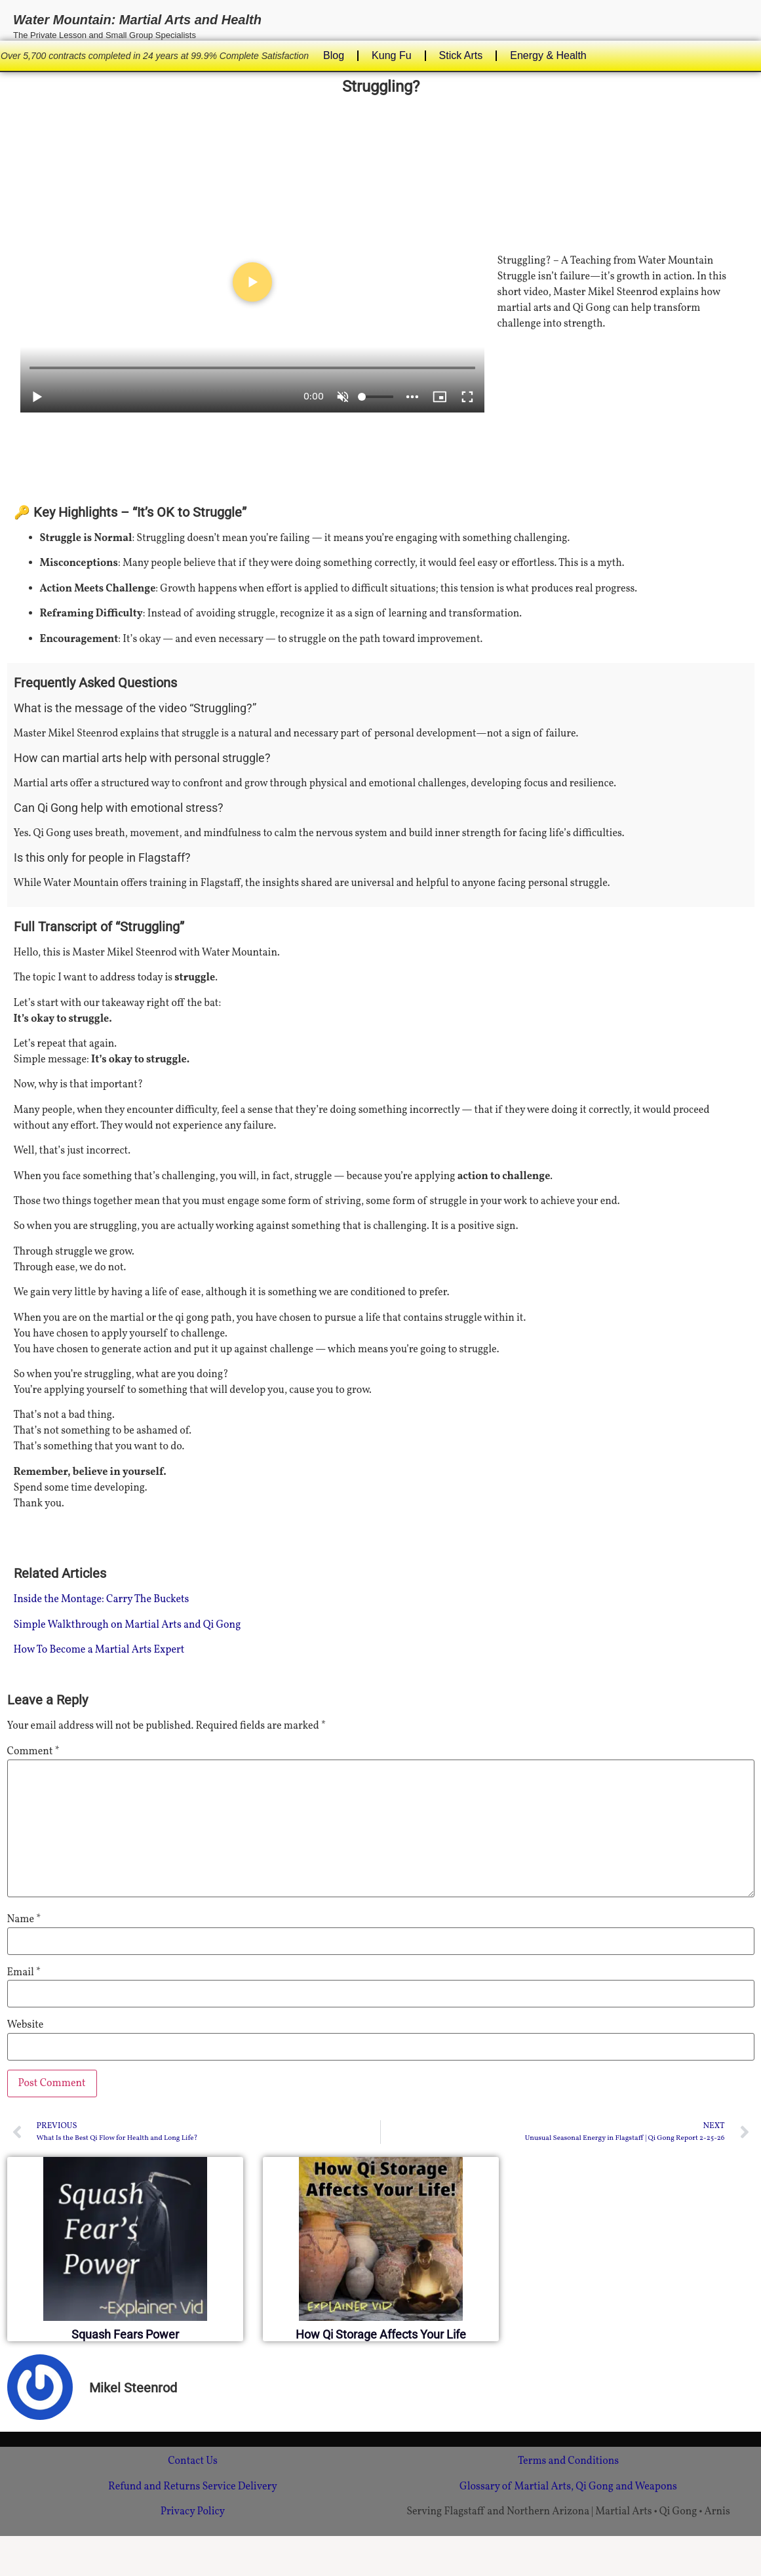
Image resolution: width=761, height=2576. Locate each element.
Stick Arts (461, 55)
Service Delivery (240, 2487)
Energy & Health (548, 55)
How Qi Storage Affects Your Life (381, 2334)
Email (24, 1972)
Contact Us (193, 2461)
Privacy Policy (193, 2512)
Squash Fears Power (125, 2334)
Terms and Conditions (568, 2461)
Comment (33, 1751)
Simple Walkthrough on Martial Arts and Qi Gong (127, 1625)
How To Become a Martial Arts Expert (99, 1650)
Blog (333, 55)
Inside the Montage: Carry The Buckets (101, 1599)
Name (24, 1919)
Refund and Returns (154, 2487)
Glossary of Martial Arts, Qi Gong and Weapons (568, 2487)
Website (25, 2025)
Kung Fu (391, 55)
